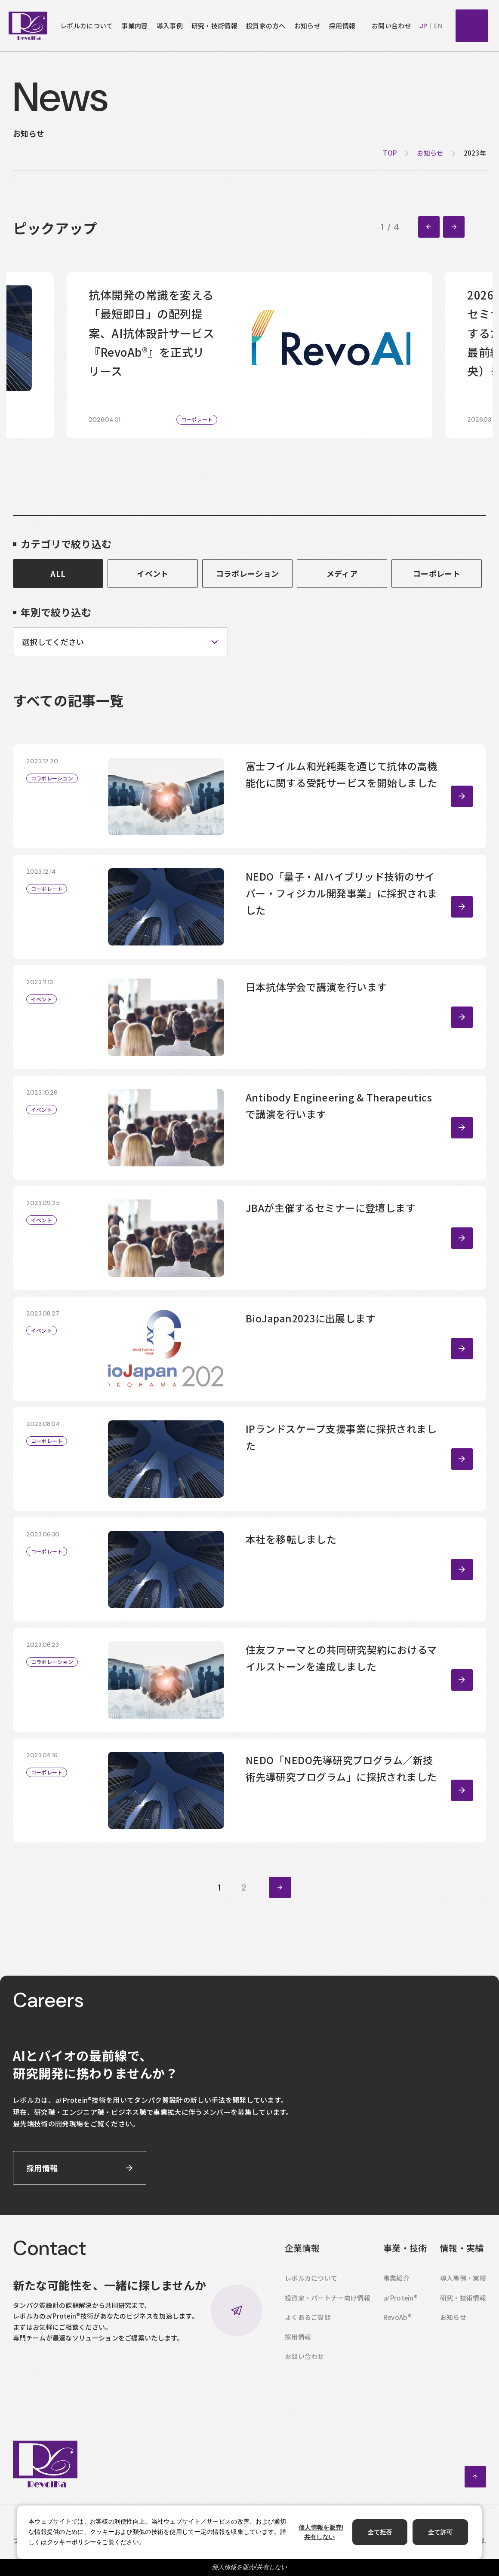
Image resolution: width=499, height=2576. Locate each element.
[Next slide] (454, 227)
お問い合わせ (391, 25)
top (390, 152)
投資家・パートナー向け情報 (327, 2297)
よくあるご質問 (308, 2317)
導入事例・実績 (463, 2277)
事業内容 (134, 25)
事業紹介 (396, 2277)
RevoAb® (397, 2317)
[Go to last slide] (429, 227)
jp (423, 26)
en (438, 26)
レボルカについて (86, 25)
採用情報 (342, 25)
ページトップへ (475, 2476)
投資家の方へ (266, 25)
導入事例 (170, 25)
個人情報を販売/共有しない (249, 2567)
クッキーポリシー (71, 2542)
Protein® (400, 2298)
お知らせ (307, 25)
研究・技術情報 (214, 25)
